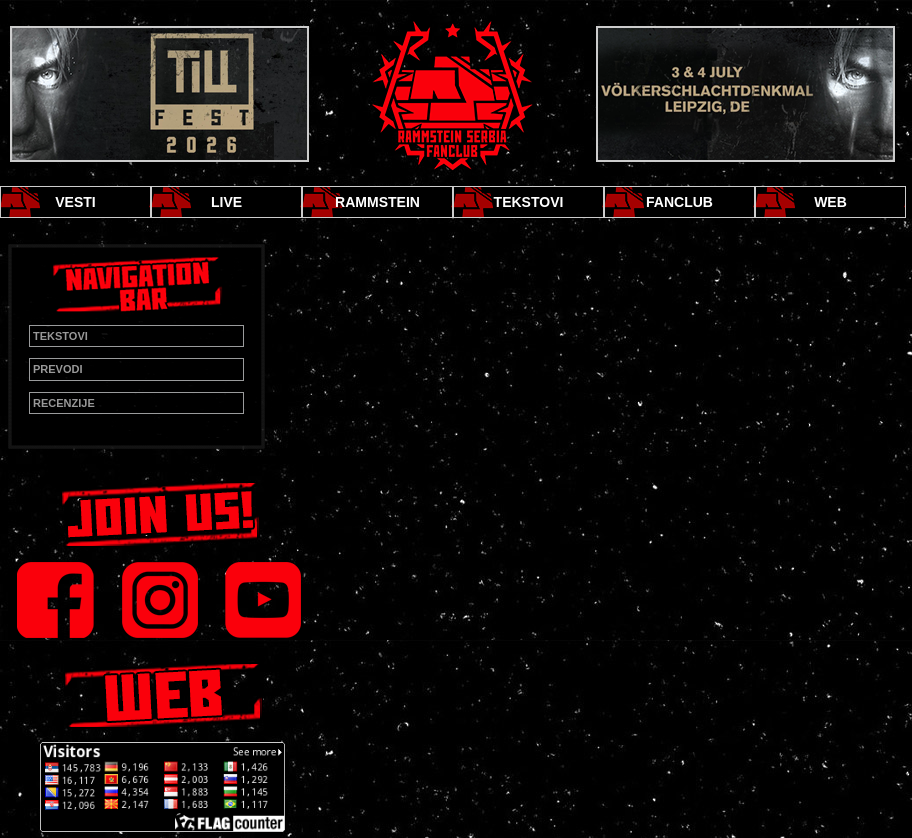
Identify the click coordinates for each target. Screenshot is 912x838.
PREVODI (58, 369)
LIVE (226, 202)
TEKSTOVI (529, 202)
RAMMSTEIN (377, 202)
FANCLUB (679, 202)
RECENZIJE (64, 403)
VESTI (75, 202)
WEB (830, 202)
